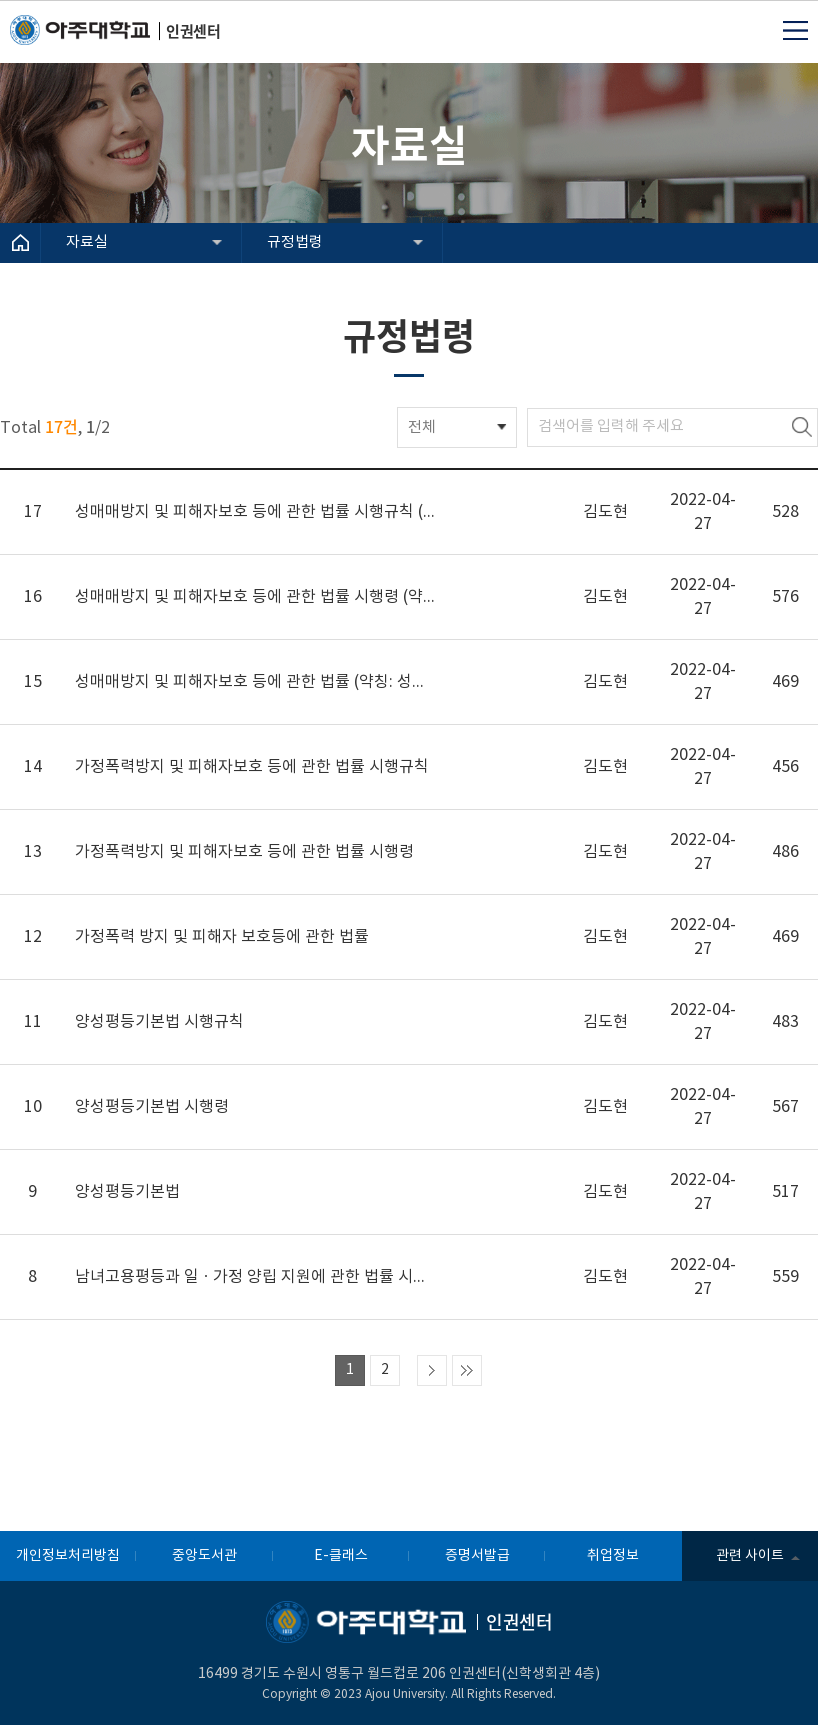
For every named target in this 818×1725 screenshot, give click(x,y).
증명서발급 (477, 1556)
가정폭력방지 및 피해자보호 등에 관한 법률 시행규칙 (252, 767)
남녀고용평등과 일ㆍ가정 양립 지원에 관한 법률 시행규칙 (255, 1277)
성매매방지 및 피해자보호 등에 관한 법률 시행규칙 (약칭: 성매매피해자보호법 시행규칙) (255, 512)
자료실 (87, 242)
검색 (802, 427)
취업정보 (613, 1556)
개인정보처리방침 (68, 1556)
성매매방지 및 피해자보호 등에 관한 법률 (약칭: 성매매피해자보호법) (255, 682)
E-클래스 (341, 1556)
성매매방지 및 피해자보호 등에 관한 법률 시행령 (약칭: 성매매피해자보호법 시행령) (255, 597)
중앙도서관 (204, 1556)
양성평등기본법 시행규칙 (159, 1022)
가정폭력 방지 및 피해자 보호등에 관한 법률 (222, 937)
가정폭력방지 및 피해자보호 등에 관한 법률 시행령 (244, 852)
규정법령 (295, 242)
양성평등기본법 (127, 1192)
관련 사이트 (750, 1556)
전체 (422, 427)
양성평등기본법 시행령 (152, 1107)
